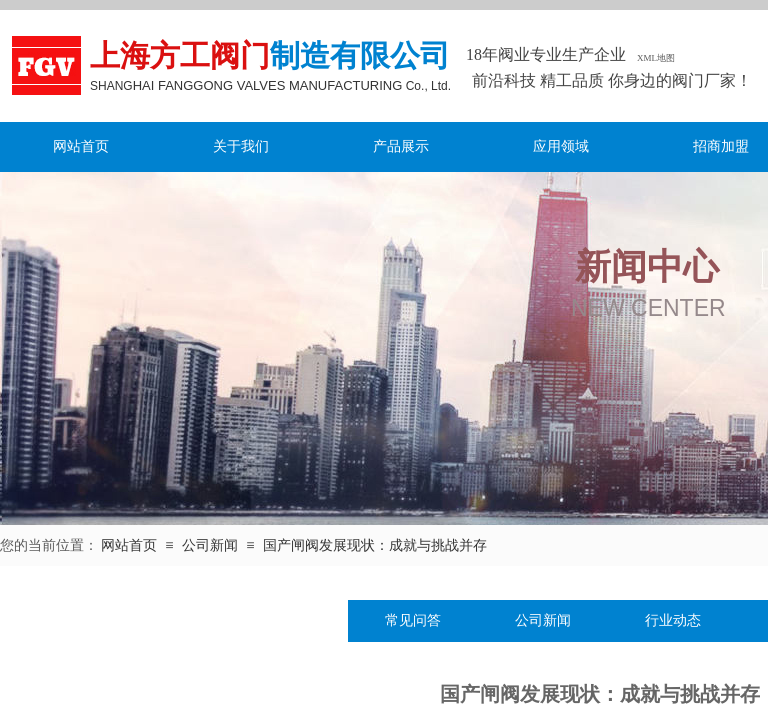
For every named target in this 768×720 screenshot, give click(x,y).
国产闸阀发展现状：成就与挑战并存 (375, 545)
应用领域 (561, 146)
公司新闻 (210, 545)
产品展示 (401, 146)
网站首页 (81, 146)
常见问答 (413, 620)
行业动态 (673, 620)
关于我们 (241, 146)
